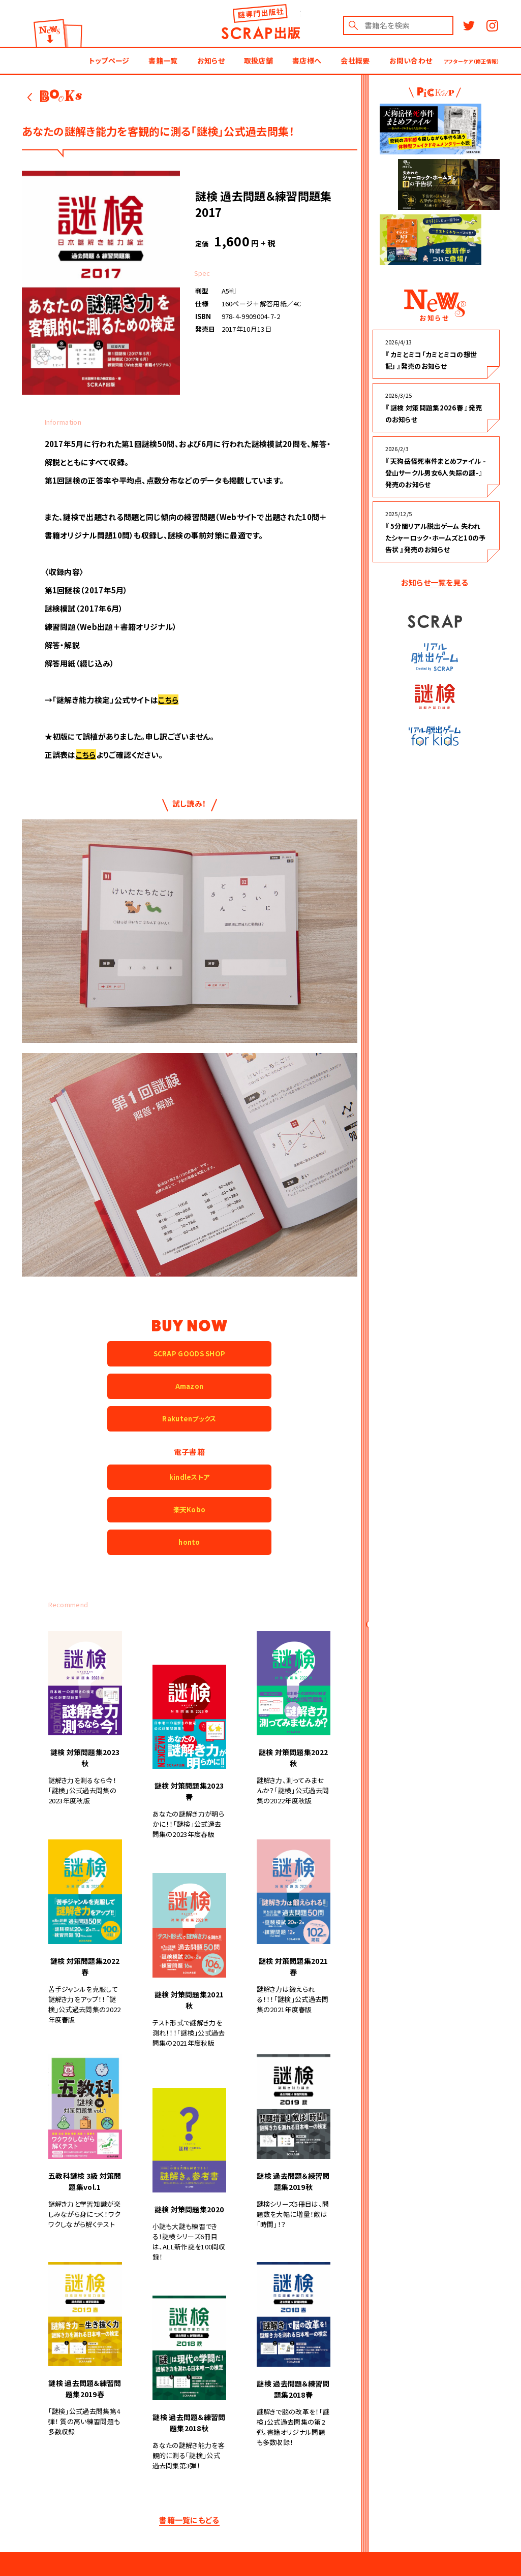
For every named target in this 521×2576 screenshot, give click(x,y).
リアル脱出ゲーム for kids (435, 735)
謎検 (434, 696)
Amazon (189, 1386)
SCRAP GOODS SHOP (190, 1353)
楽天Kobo (189, 1509)
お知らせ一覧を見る (435, 582)
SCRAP (435, 621)
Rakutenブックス (189, 1418)
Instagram (492, 25)
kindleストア (189, 1477)
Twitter (469, 25)
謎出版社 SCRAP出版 (260, 21)
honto (189, 1542)
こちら (168, 699)
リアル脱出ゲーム (434, 657)
